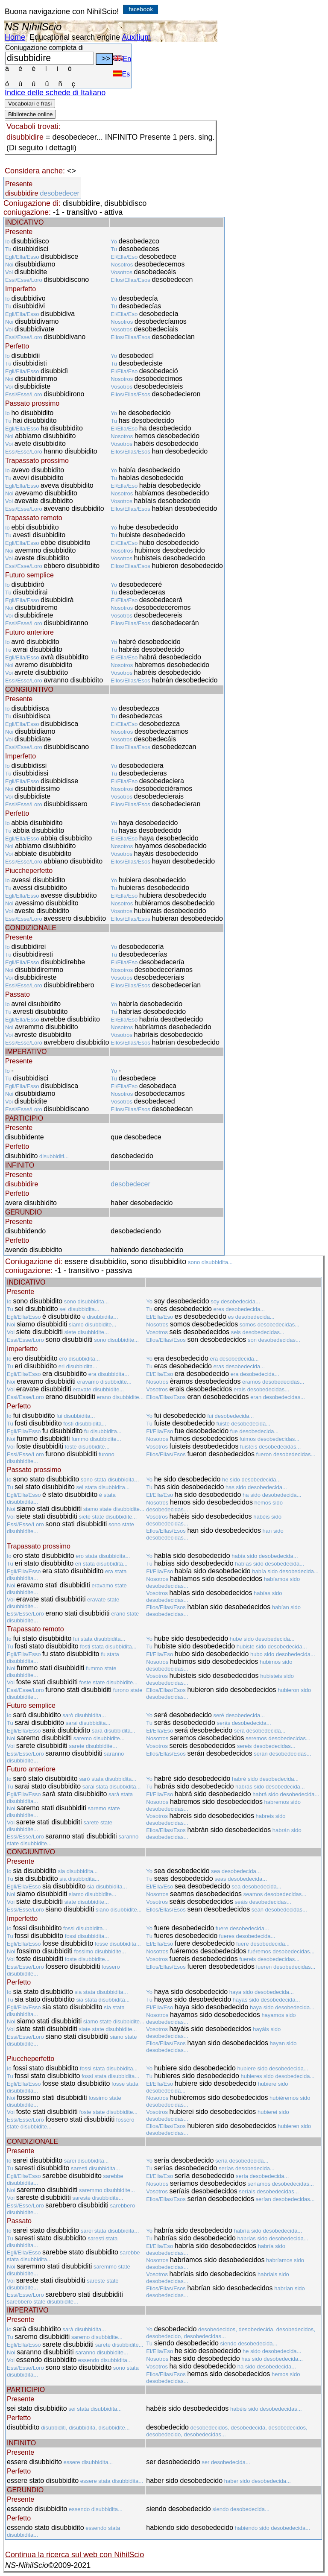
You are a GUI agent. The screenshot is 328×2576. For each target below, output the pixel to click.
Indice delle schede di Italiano (55, 92)
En (122, 58)
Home (15, 37)
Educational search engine (74, 37)
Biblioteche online (30, 114)
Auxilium (136, 37)
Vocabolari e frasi (30, 103)
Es (121, 74)
